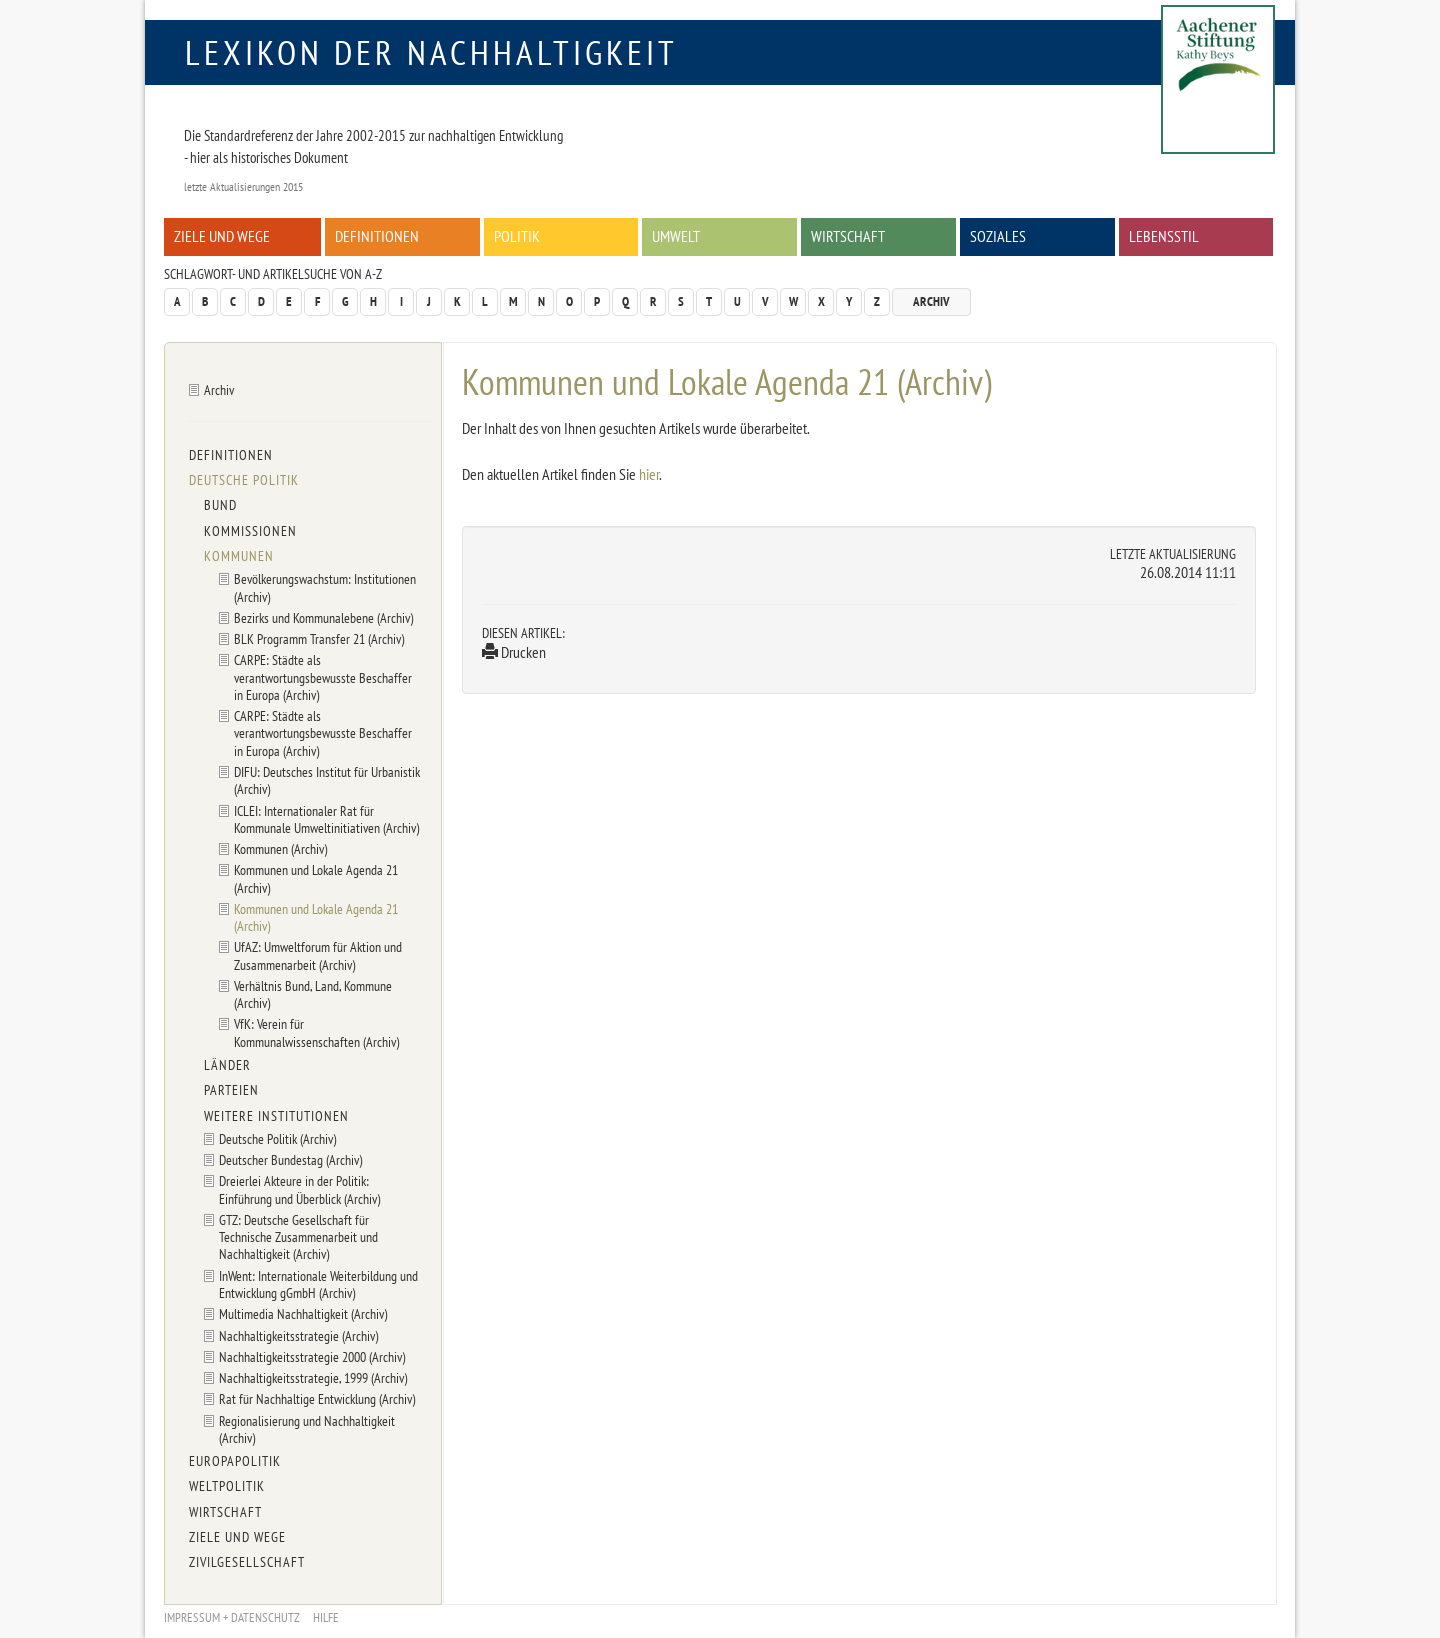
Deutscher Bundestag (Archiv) (290, 1159)
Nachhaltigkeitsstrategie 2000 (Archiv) (312, 1356)
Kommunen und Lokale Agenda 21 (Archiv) (316, 878)
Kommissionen (250, 531)
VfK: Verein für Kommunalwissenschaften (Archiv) (316, 1032)
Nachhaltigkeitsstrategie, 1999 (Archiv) (313, 1377)
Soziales (998, 236)
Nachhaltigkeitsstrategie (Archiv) (298, 1335)
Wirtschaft (848, 236)
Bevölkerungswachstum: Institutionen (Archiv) (325, 587)
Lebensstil (1164, 236)
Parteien (231, 1090)
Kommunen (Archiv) (280, 848)
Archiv (931, 301)
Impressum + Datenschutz (232, 1617)
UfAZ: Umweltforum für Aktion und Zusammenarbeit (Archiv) (318, 955)
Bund (220, 505)
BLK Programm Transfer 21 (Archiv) (319, 638)
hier (649, 474)
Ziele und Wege (222, 236)
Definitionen (377, 236)
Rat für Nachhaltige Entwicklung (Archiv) (317, 1398)
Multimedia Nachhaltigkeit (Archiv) (303, 1313)
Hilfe (326, 1617)
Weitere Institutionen (276, 1116)
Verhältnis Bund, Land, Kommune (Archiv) (313, 994)
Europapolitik (235, 1461)
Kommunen (239, 556)
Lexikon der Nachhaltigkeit (431, 52)
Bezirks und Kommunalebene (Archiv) (323, 617)
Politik (517, 236)
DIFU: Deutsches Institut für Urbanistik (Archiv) (327, 780)
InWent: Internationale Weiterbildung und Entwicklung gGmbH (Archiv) (318, 1284)
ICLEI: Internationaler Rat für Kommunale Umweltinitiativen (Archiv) (326, 819)
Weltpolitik (227, 1486)
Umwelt (676, 236)
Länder (227, 1065)
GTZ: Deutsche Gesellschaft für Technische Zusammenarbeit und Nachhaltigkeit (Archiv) (298, 1237)
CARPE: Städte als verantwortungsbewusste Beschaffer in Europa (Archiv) (323, 677)
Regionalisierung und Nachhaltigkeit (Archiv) (307, 1429)
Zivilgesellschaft (247, 1562)
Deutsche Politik (244, 480)
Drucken (514, 652)
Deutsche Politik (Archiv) (277, 1138)
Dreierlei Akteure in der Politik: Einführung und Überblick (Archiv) (299, 1189)
